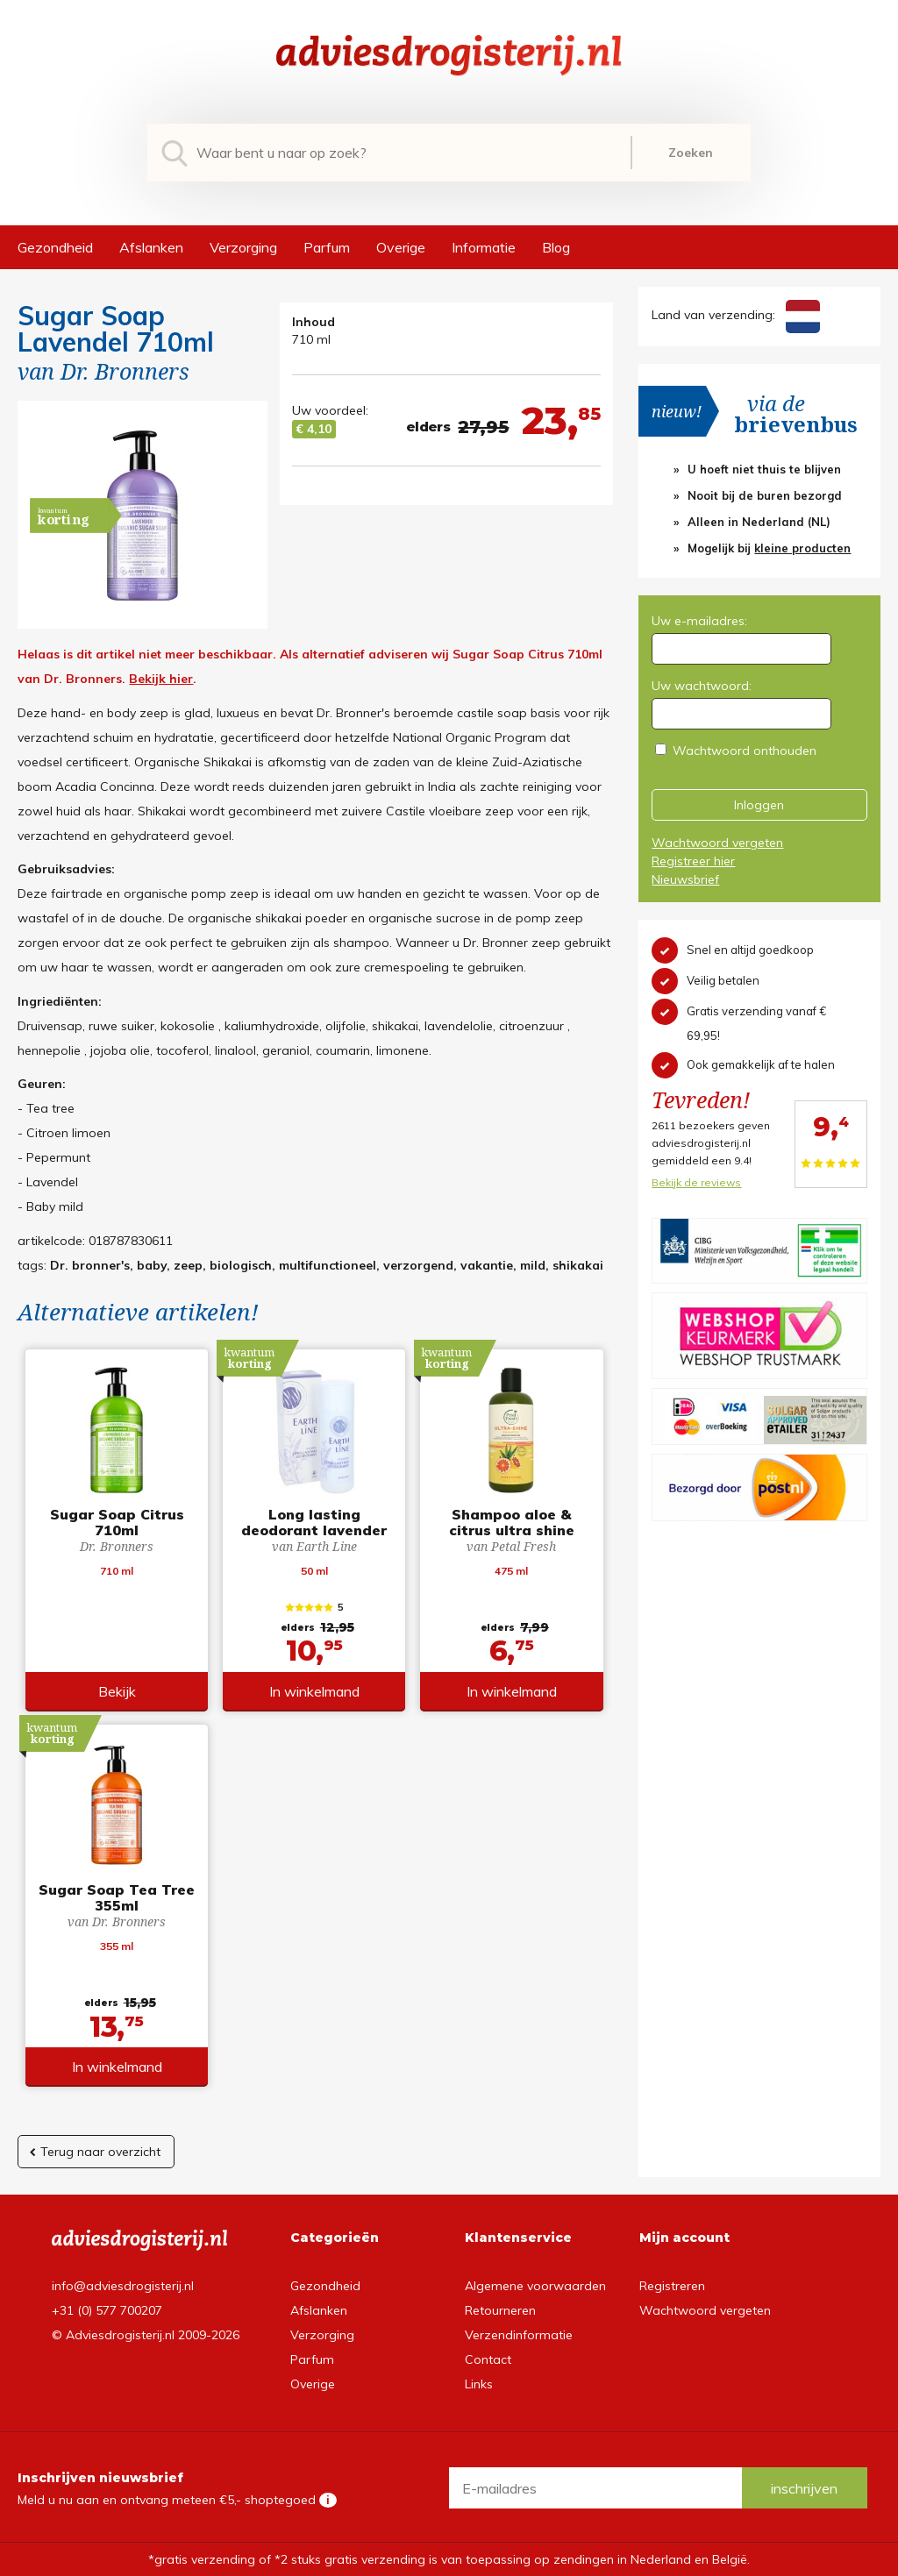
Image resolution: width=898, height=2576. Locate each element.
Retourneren (500, 2310)
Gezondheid (55, 247)
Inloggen (759, 805)
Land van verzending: (735, 315)
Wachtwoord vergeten (717, 842)
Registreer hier (693, 861)
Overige (400, 247)
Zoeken (690, 152)
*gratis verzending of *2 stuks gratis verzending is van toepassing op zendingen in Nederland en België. (449, 2559)
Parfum (326, 247)
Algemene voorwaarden (535, 2286)
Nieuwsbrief (685, 879)
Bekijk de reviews (696, 1182)
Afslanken (151, 247)
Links (479, 2384)
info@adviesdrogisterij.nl (123, 2286)
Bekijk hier (161, 679)
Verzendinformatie (519, 2335)
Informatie (484, 247)
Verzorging (243, 247)
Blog (556, 247)
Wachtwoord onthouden (744, 750)
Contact (488, 2359)
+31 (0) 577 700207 (107, 2310)
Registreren (672, 2286)
